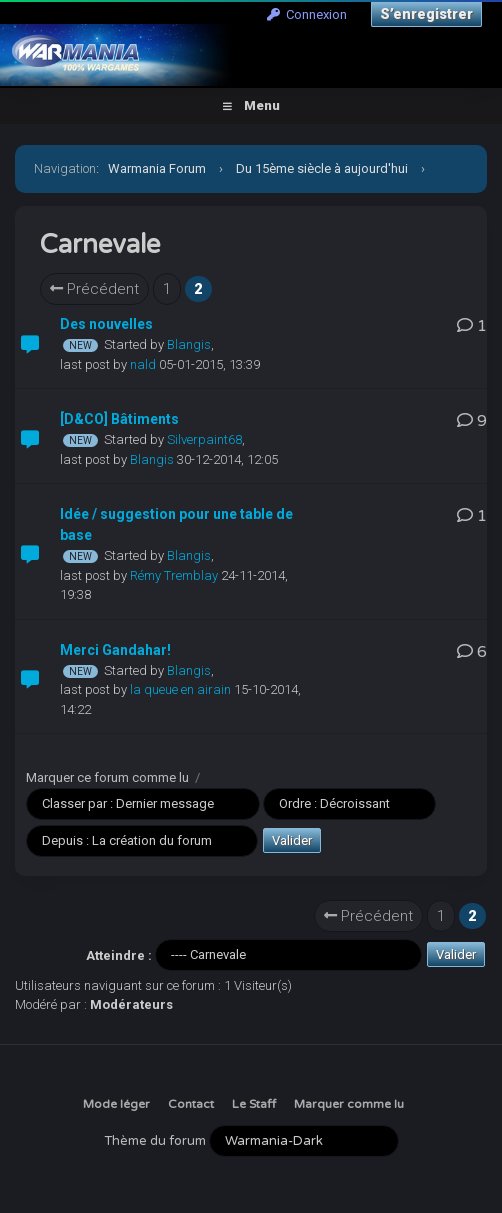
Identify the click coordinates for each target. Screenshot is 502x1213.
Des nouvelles (106, 324)
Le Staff (254, 1104)
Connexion (307, 14)
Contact (191, 1104)
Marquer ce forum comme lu (107, 777)
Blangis (189, 344)
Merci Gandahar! (115, 650)
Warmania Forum (157, 168)
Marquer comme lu (349, 1104)
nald (143, 364)
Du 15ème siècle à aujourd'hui (322, 168)
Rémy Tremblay (174, 575)
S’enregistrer (426, 14)
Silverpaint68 (204, 439)
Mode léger (116, 1104)
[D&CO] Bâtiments (119, 419)
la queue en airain (180, 689)
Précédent (94, 289)
